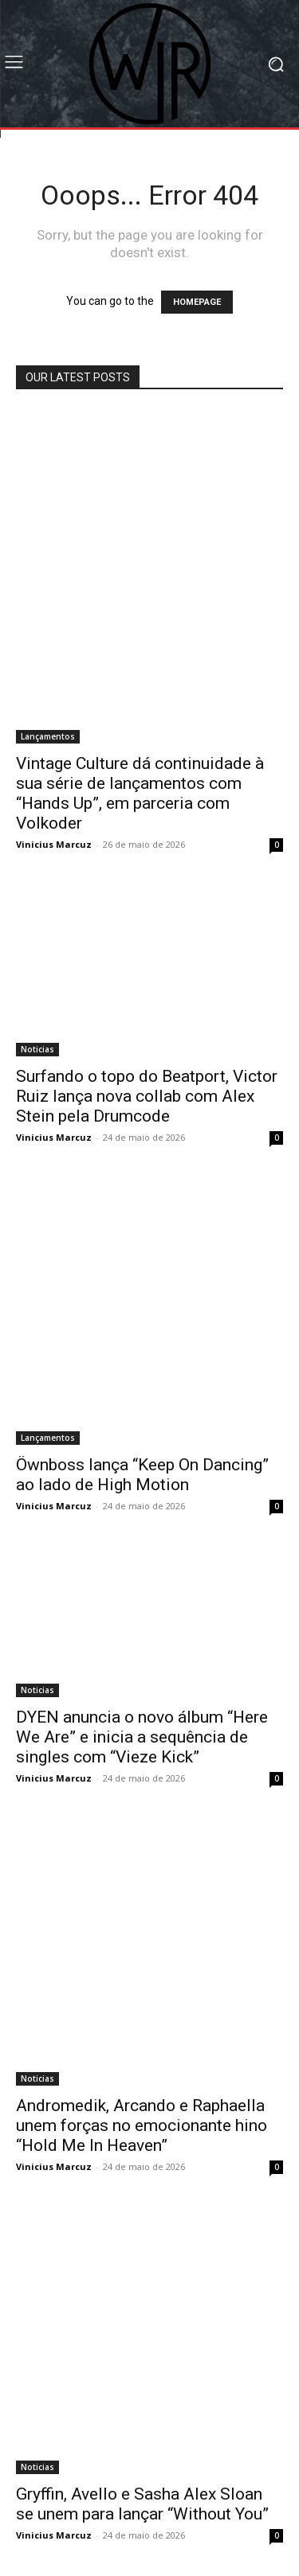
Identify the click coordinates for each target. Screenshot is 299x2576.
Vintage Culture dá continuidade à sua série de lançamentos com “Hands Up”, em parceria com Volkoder (140, 793)
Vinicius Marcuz (54, 844)
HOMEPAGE (197, 302)
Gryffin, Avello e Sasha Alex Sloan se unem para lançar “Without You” (142, 2503)
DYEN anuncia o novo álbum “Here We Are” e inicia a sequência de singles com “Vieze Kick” (142, 1737)
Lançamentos (48, 736)
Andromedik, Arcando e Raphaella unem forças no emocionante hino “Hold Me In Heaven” (141, 2125)
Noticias (37, 1049)
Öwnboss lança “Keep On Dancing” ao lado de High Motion (142, 1474)
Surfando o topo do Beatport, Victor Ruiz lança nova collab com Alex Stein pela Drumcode (146, 1096)
